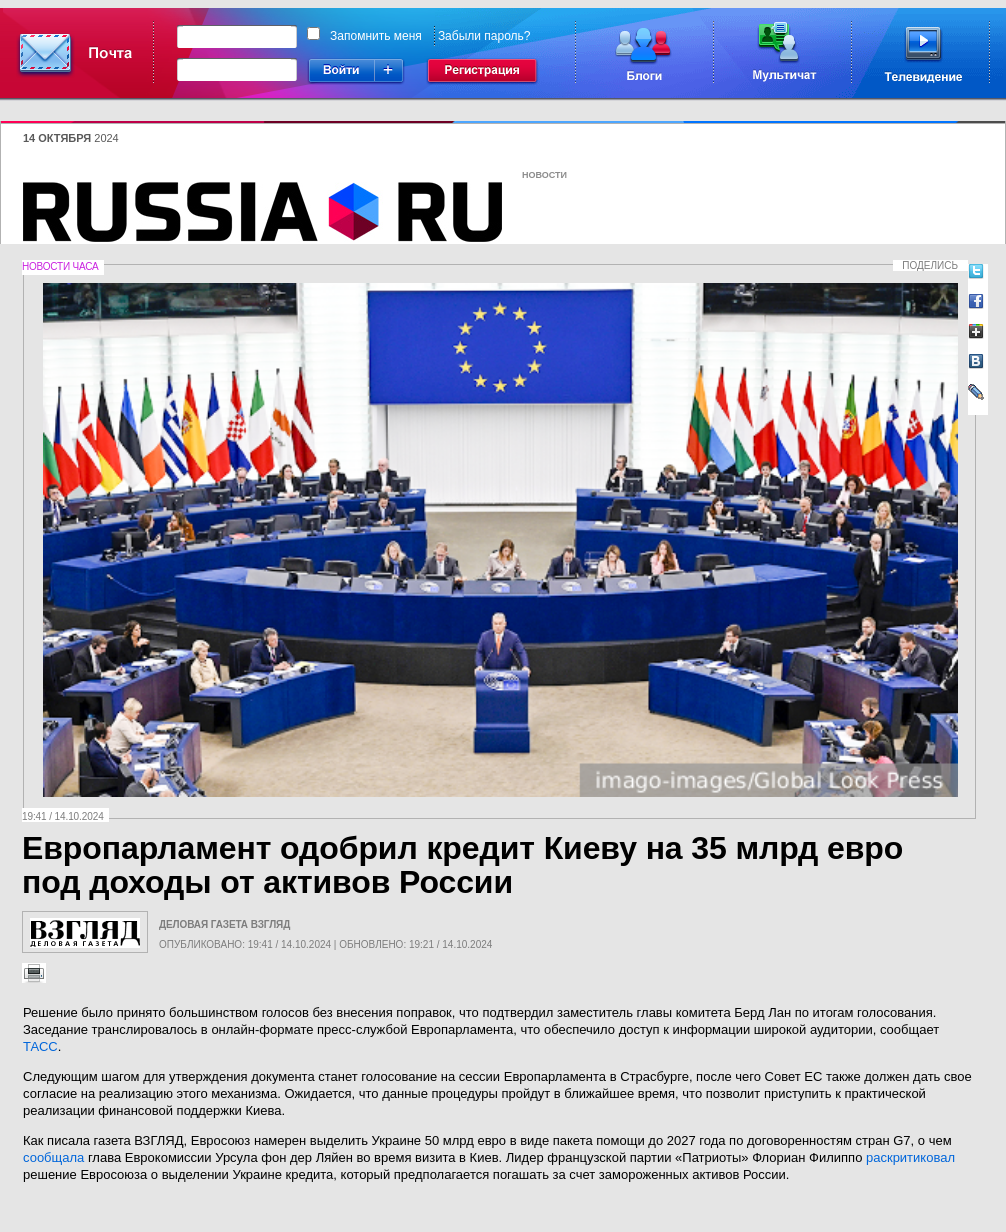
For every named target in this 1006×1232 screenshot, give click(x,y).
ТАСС (40, 1046)
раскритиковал (910, 1157)
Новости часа (60, 266)
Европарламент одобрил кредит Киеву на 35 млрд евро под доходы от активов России (462, 865)
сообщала (53, 1157)
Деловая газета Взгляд (224, 924)
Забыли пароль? (484, 36)
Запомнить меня (376, 36)
